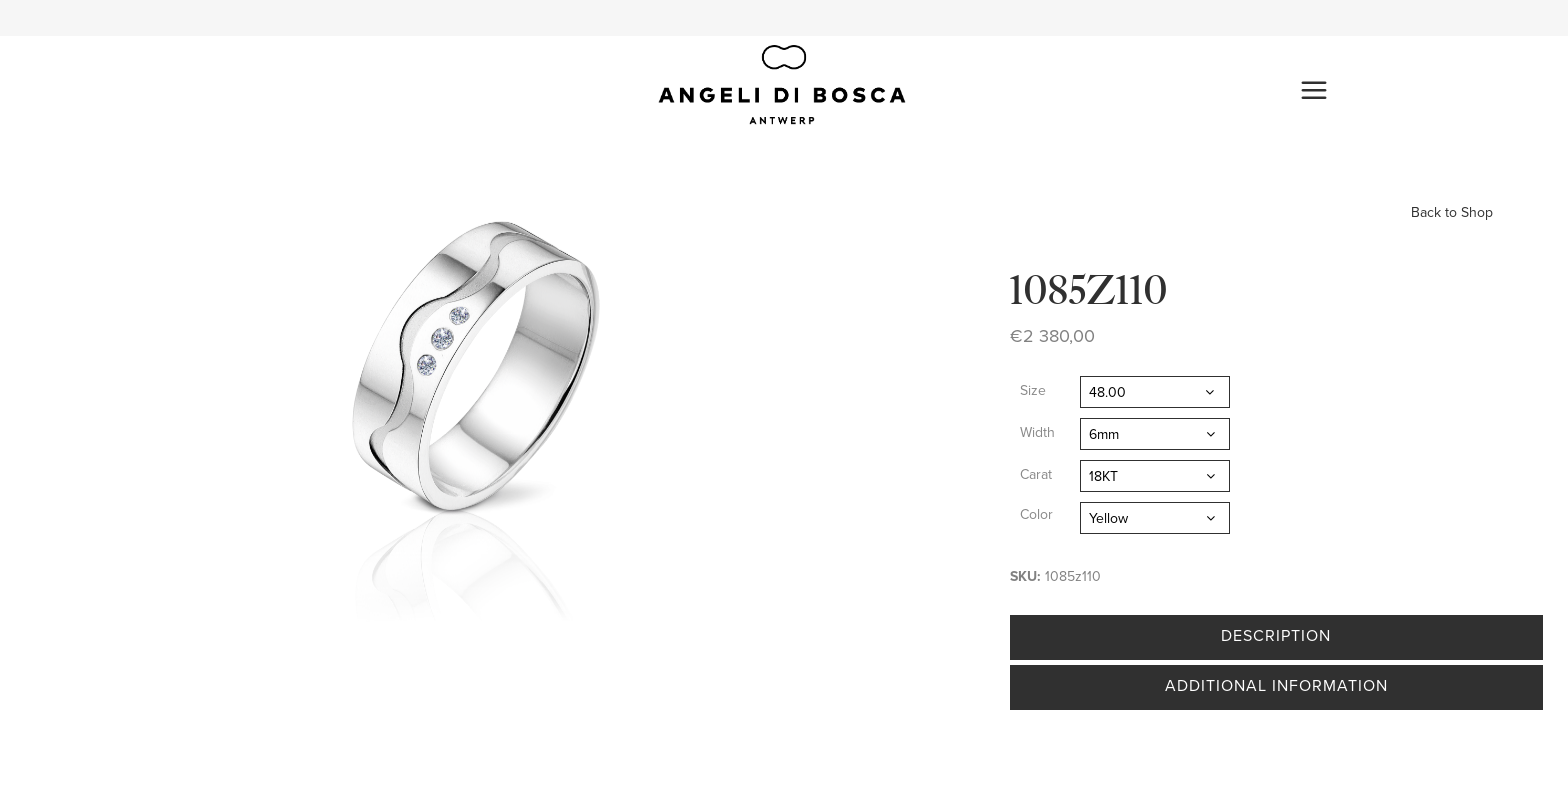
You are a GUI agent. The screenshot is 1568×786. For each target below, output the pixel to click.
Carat (1036, 474)
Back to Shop (1452, 212)
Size (1033, 390)
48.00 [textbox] (1107, 392)
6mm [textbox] (1104, 434)
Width (1037, 432)
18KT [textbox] (1103, 476)
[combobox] (1155, 392)
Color (1036, 514)
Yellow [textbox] (1108, 518)
